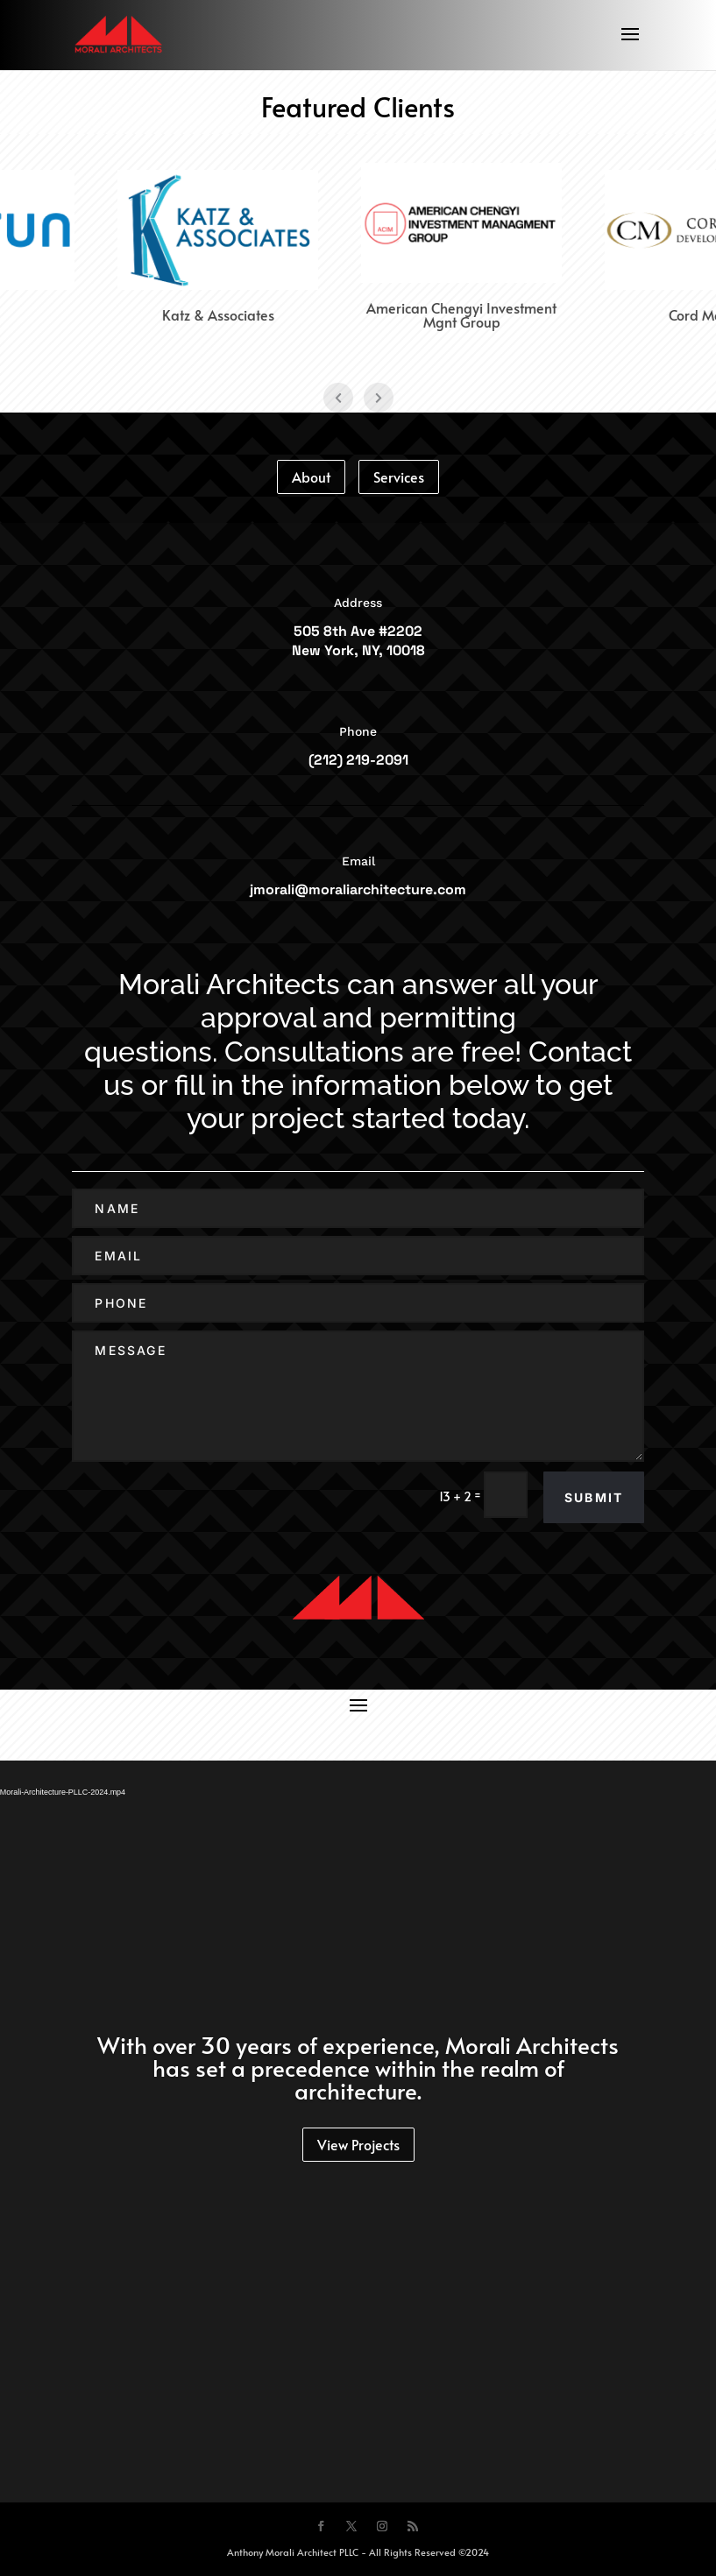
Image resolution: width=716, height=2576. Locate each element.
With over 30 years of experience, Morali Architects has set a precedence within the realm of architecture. (358, 2067)
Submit (593, 1497)
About (311, 476)
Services (398, 476)
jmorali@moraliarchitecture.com (358, 889)
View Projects (358, 2144)
